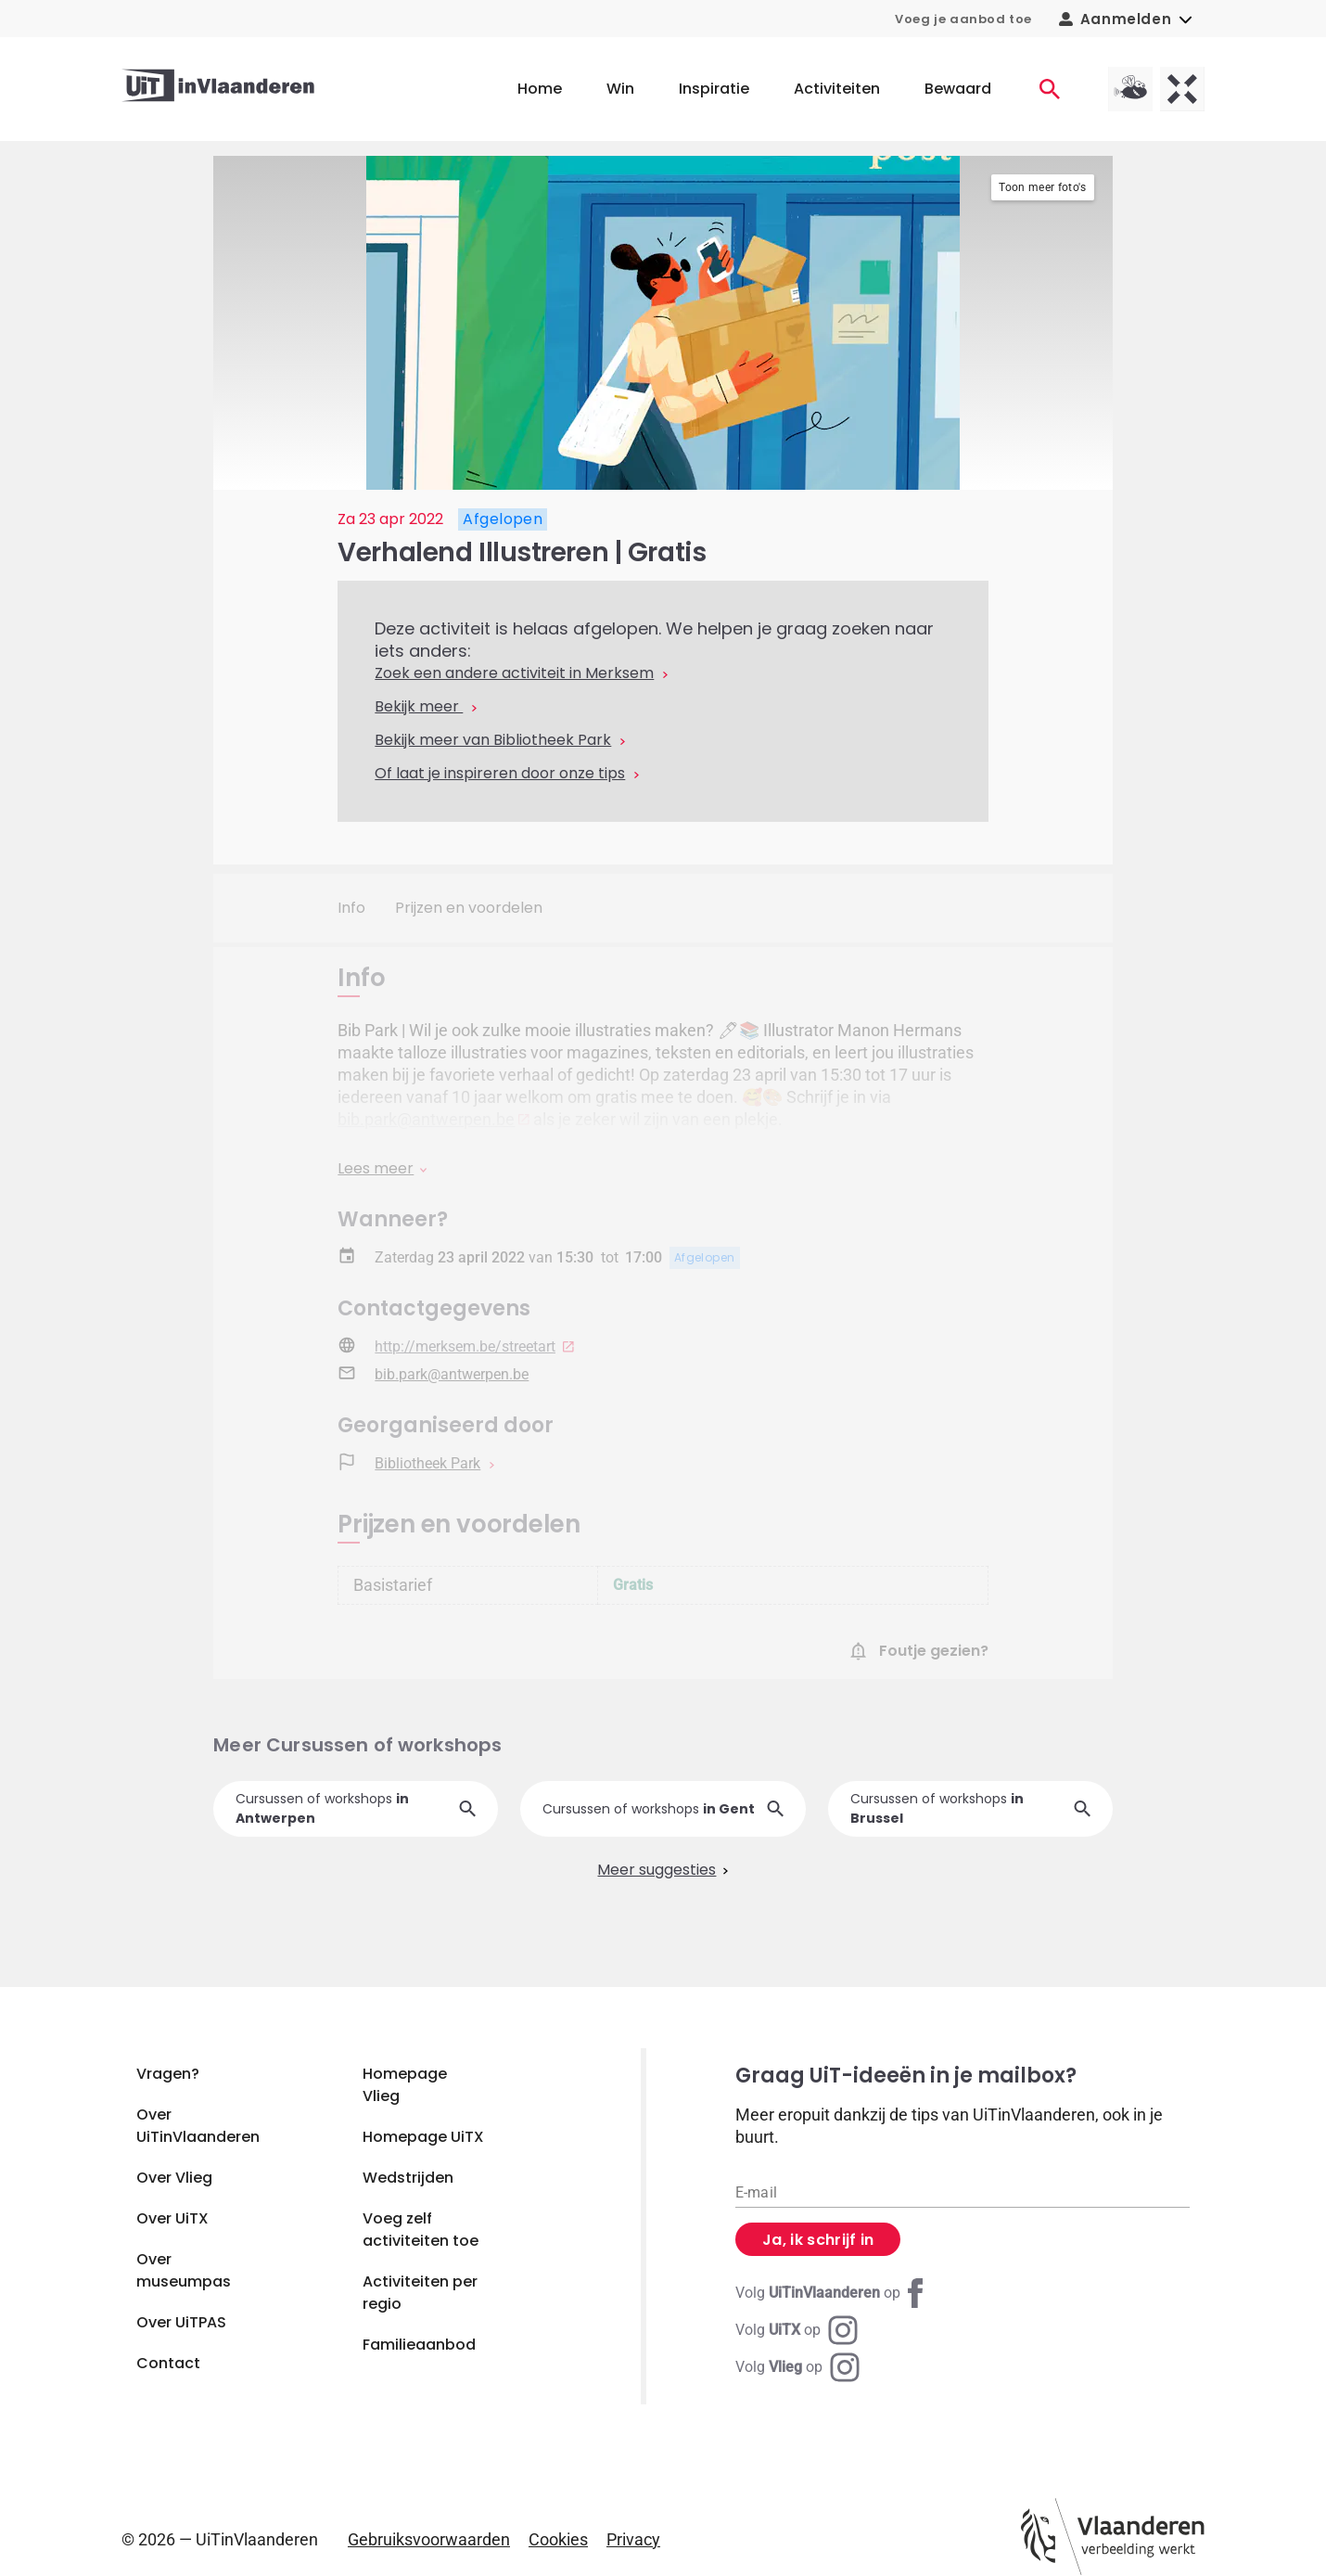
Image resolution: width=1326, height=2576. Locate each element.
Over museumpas (183, 2270)
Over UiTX (172, 2218)
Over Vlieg (174, 2177)
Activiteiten (837, 88)
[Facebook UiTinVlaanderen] (832, 2293)
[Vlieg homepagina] (1130, 89)
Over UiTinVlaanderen (198, 2125)
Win (620, 88)
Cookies (558, 2539)
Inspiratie (714, 88)
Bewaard (957, 88)
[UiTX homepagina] (1182, 89)
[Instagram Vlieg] (797, 2367)
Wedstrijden (408, 2177)
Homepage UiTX (423, 2136)
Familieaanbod (419, 2344)
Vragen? (167, 2073)
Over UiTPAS (181, 2322)
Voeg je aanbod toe (963, 19)
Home (539, 88)
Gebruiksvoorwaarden (429, 2539)
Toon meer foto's (1042, 187)
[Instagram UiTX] (796, 2330)
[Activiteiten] (1049, 89)
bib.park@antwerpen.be (426, 1119)
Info (351, 907)
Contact (168, 2363)
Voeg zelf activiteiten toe (420, 2229)
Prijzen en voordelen (468, 907)
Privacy (633, 2539)
